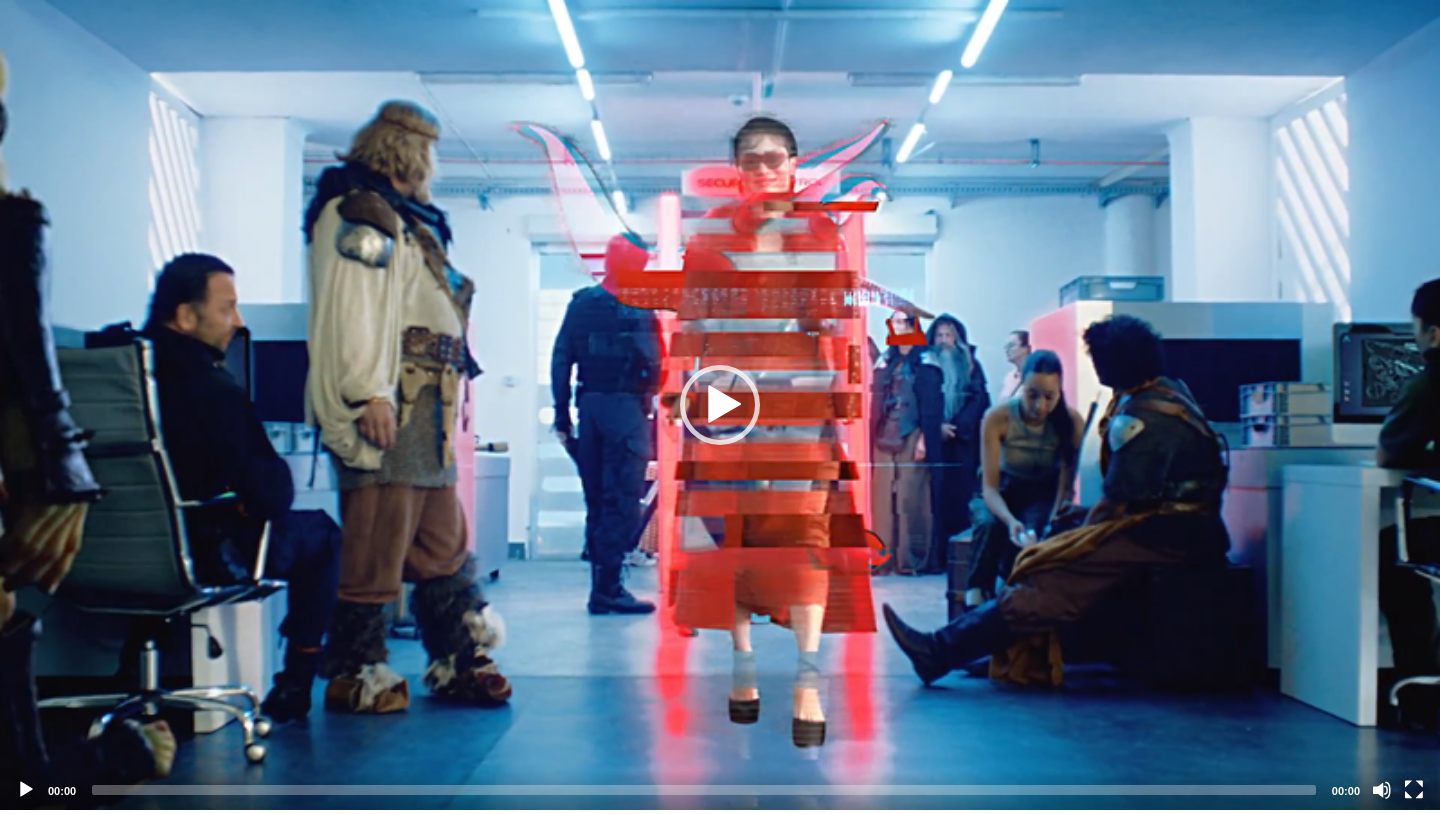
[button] (720, 405)
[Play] (26, 790)
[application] (720, 405)
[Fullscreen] (1414, 790)
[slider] (704, 790)
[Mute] (1382, 790)
